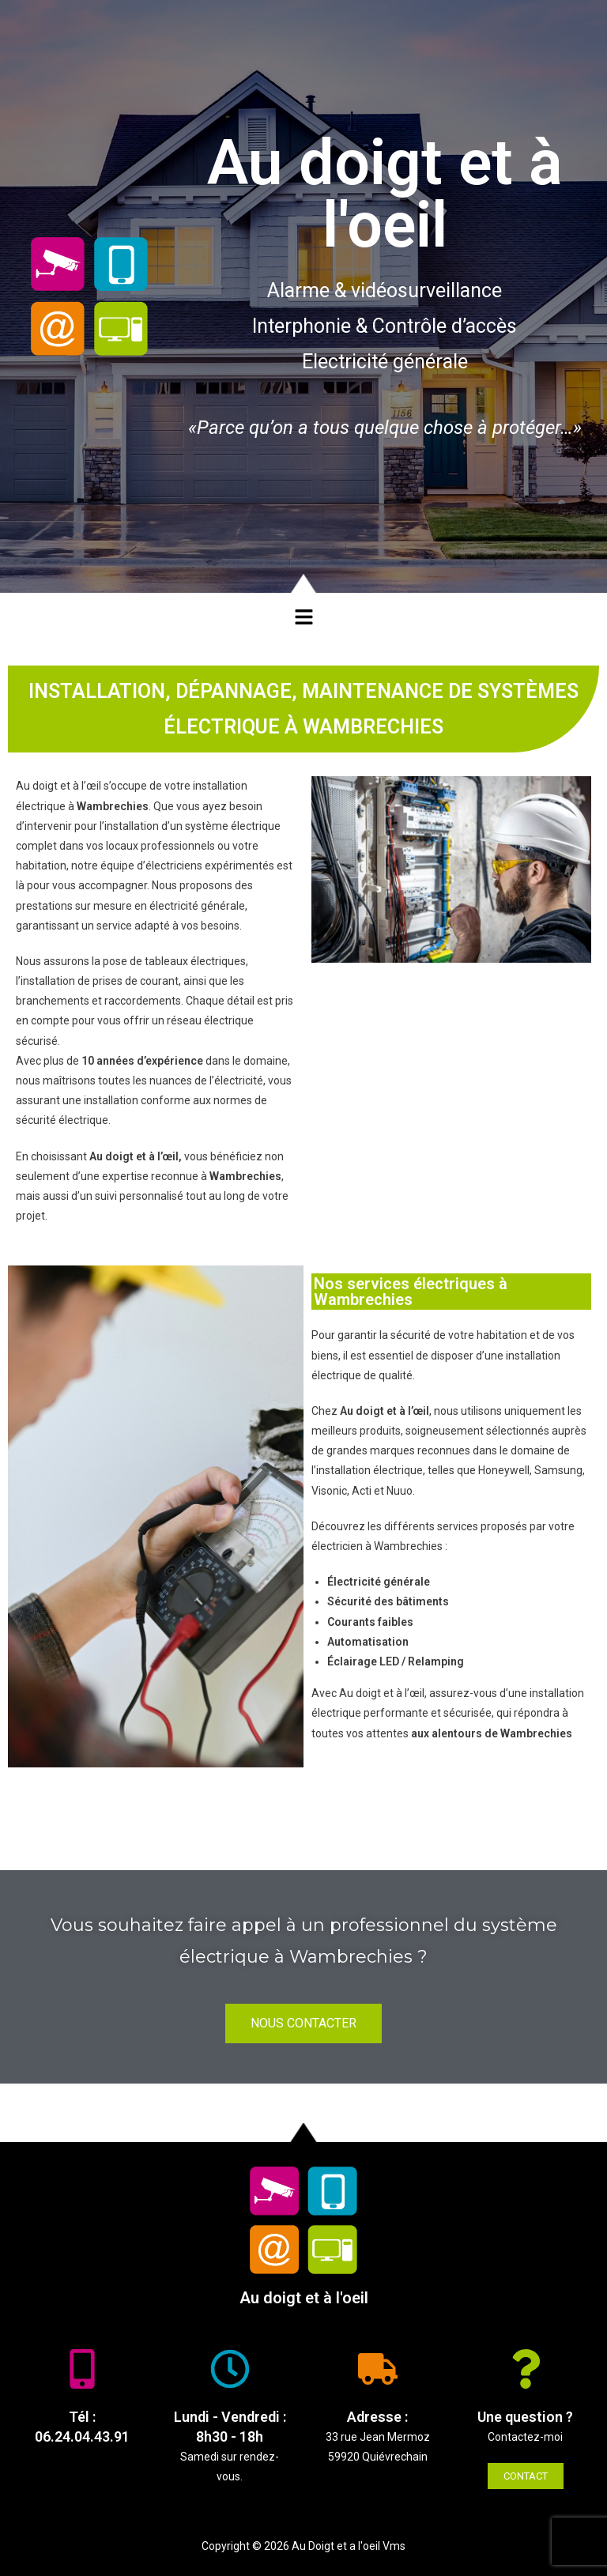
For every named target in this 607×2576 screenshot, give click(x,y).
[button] (303, 617)
